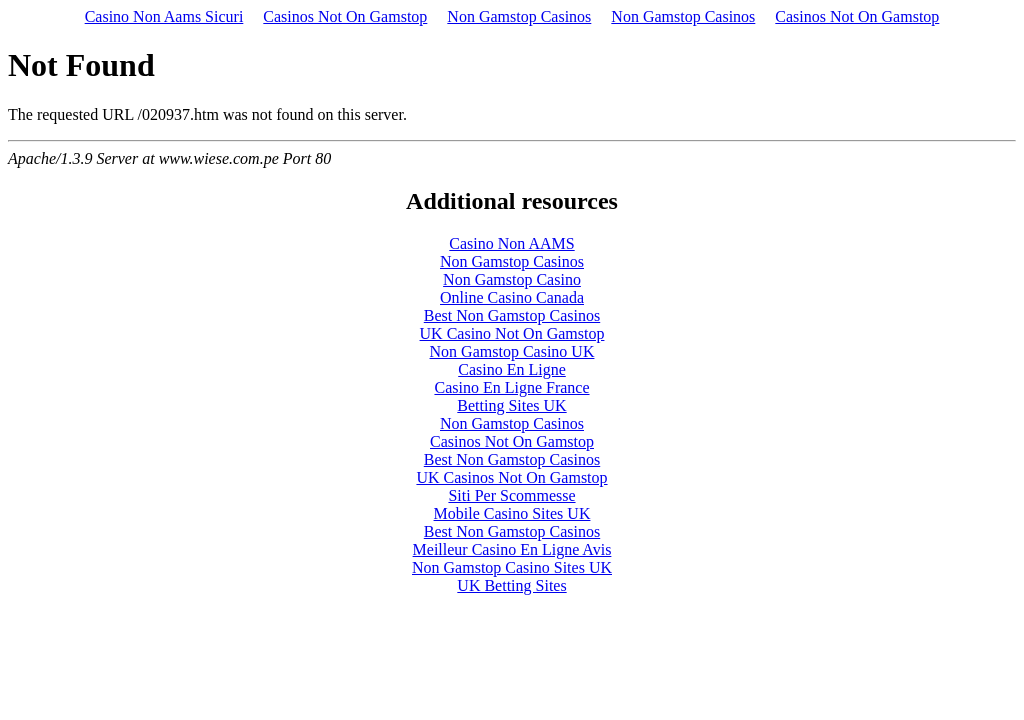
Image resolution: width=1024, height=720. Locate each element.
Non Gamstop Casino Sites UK (512, 567)
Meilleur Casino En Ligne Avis (512, 549)
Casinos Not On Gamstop (345, 16)
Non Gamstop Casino (512, 279)
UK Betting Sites (511, 585)
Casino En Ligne (512, 369)
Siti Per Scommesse (511, 495)
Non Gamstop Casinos (519, 16)
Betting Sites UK (511, 405)
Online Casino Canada (512, 297)
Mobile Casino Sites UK (512, 513)
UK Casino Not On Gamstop (512, 333)
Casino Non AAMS (511, 243)
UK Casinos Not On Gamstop (511, 477)
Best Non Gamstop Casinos (512, 315)
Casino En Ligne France (511, 387)
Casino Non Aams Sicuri (164, 16)
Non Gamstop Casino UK (512, 351)
